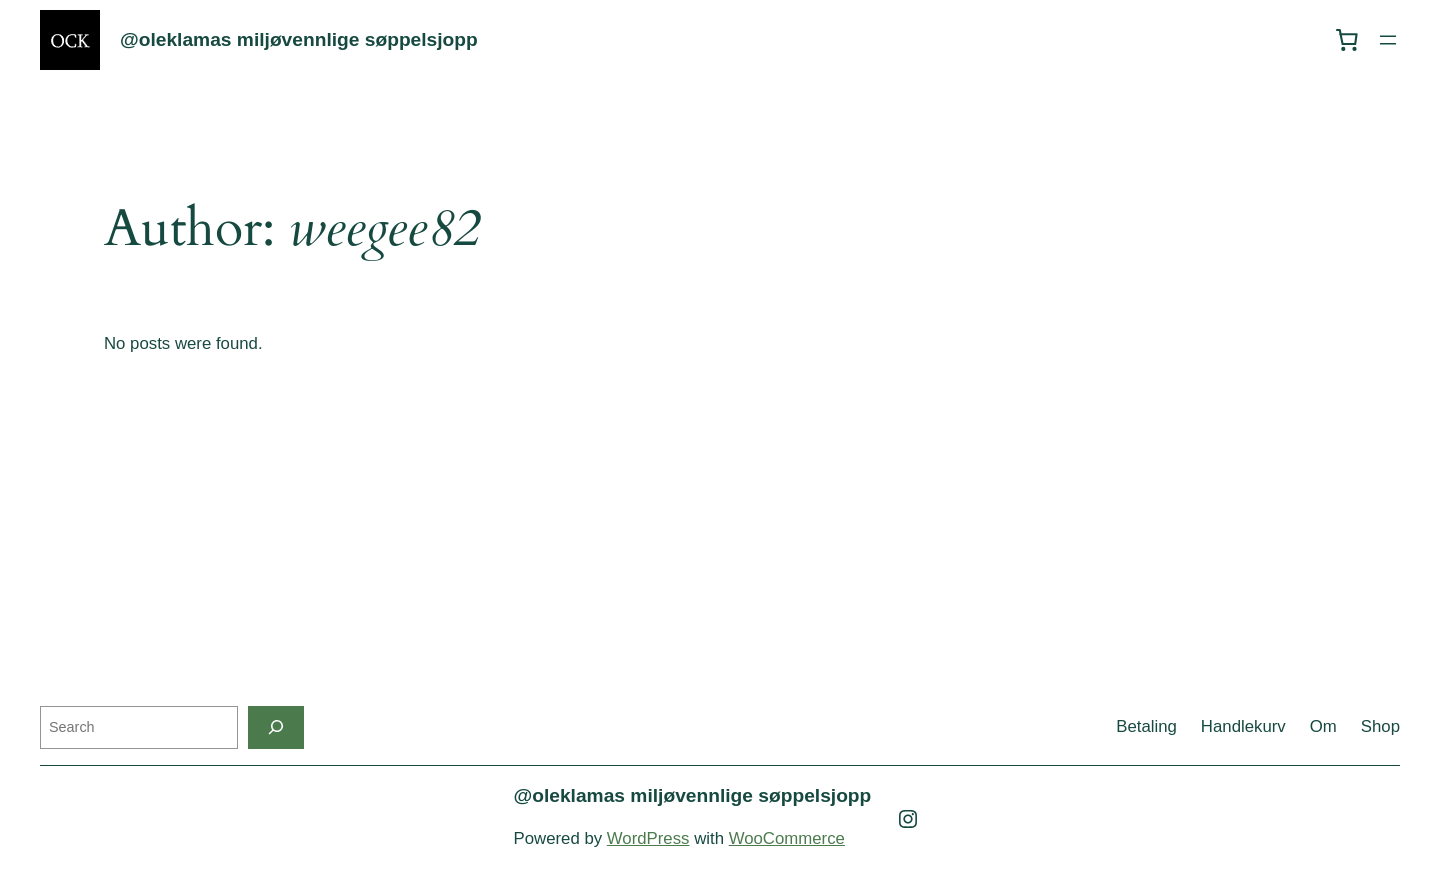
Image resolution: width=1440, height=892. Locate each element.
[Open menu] (1388, 40)
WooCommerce (787, 838)
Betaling (1146, 726)
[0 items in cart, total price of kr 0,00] (1347, 40)
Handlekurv (1243, 726)
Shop (1380, 726)
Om (1323, 726)
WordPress (648, 838)
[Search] (276, 727)
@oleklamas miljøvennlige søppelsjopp (299, 39)
